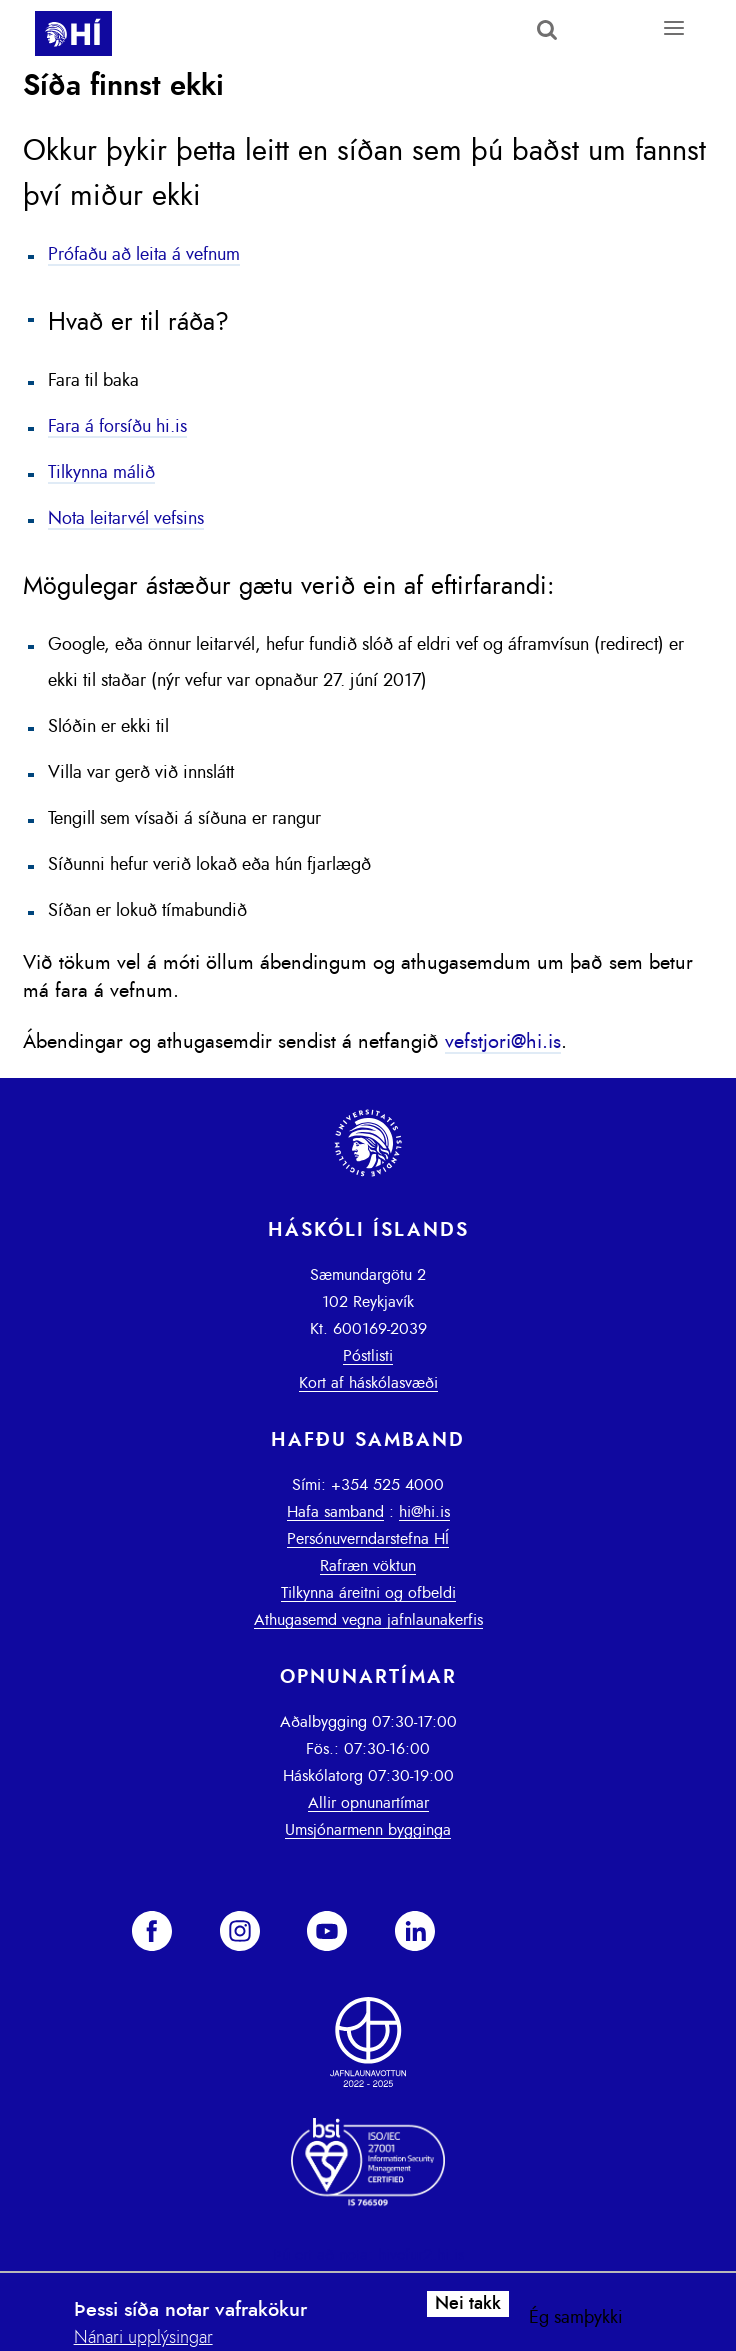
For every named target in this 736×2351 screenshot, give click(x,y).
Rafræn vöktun (368, 1566)
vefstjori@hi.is (503, 1042)
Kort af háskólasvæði (368, 1383)
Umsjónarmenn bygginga (368, 1830)
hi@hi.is (424, 1512)
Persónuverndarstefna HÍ (368, 1539)
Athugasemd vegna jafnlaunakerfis (368, 1620)
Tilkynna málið (101, 473)
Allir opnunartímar (368, 1803)
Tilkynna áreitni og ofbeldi (368, 1593)
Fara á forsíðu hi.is (117, 427)
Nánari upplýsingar (143, 2338)
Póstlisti (368, 1356)
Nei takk (468, 2304)
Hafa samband (335, 1512)
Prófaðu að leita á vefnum (144, 255)
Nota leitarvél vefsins (126, 519)
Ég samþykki (576, 2318)
